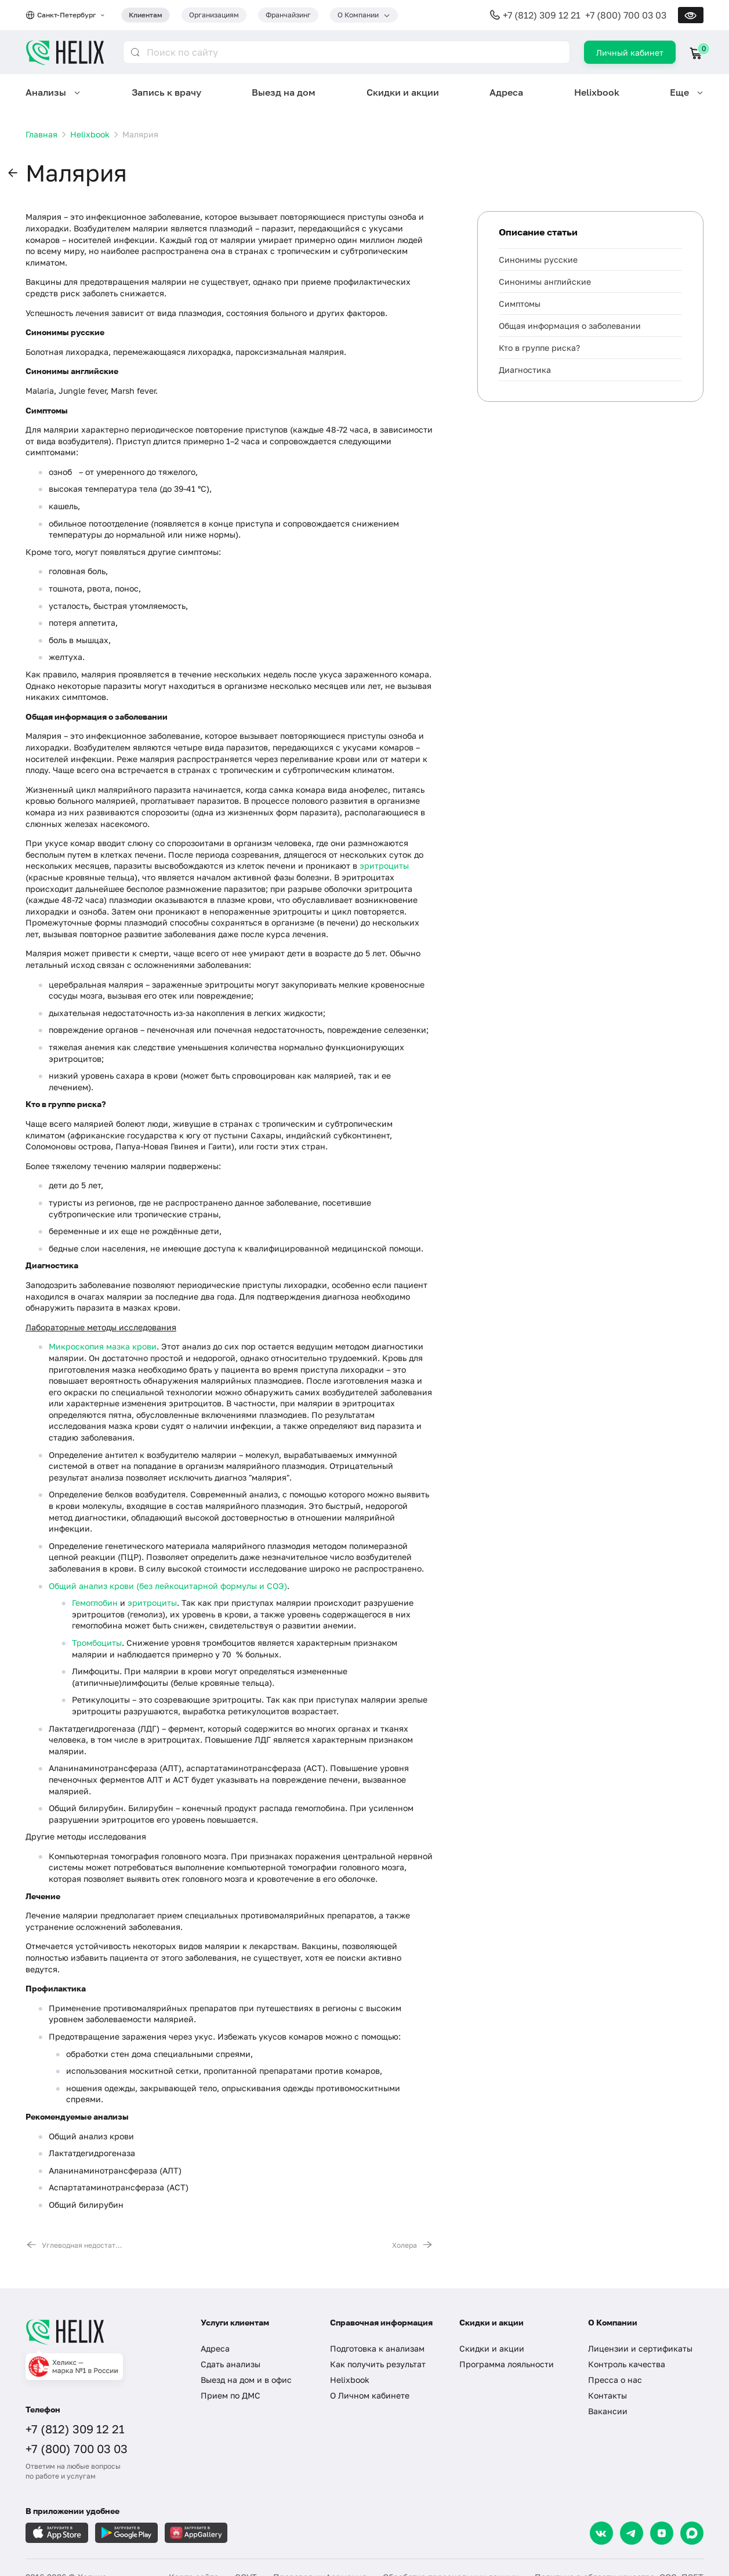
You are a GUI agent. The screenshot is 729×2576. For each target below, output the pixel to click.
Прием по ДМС (230, 2395)
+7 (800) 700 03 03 (625, 15)
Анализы (46, 92)
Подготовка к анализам (377, 2348)
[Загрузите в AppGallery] (196, 2533)
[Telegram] (631, 2533)
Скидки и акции (403, 92)
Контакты (607, 2395)
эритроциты (384, 865)
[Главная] (101, 2332)
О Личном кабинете (369, 2395)
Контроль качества (626, 2364)
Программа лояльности (506, 2364)
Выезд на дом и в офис (246, 2380)
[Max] (691, 2533)
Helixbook (596, 92)
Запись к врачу (166, 92)
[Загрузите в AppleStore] (57, 2533)
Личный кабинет (629, 52)
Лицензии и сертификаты (640, 2348)
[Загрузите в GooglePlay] (126, 2533)
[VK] (601, 2533)
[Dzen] (661, 2533)
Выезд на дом (283, 92)
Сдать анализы (230, 2364)
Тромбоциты (97, 1643)
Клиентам (145, 14)
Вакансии (608, 2411)
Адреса (506, 92)
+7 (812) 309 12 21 (542, 15)
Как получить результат (378, 2364)
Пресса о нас (615, 2380)
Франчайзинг (288, 14)
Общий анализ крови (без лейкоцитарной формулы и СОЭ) (168, 1586)
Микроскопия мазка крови (103, 1346)
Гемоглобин (95, 1603)
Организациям (214, 14)
